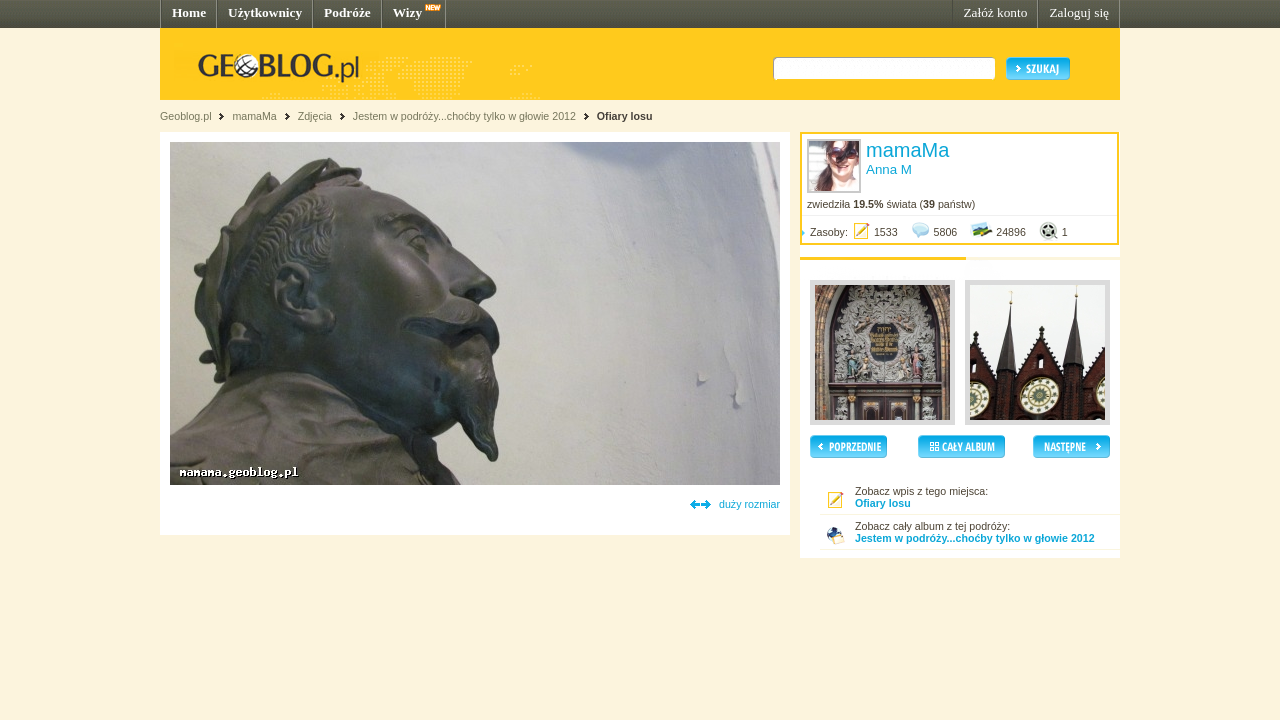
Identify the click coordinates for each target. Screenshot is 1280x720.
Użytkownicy (265, 12)
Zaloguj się (1079, 12)
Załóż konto (995, 12)
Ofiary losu (625, 116)
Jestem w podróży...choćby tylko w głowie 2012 (464, 116)
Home (189, 12)
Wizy (407, 12)
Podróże (347, 12)
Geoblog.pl (186, 116)
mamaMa (254, 116)
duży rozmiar (749, 504)
